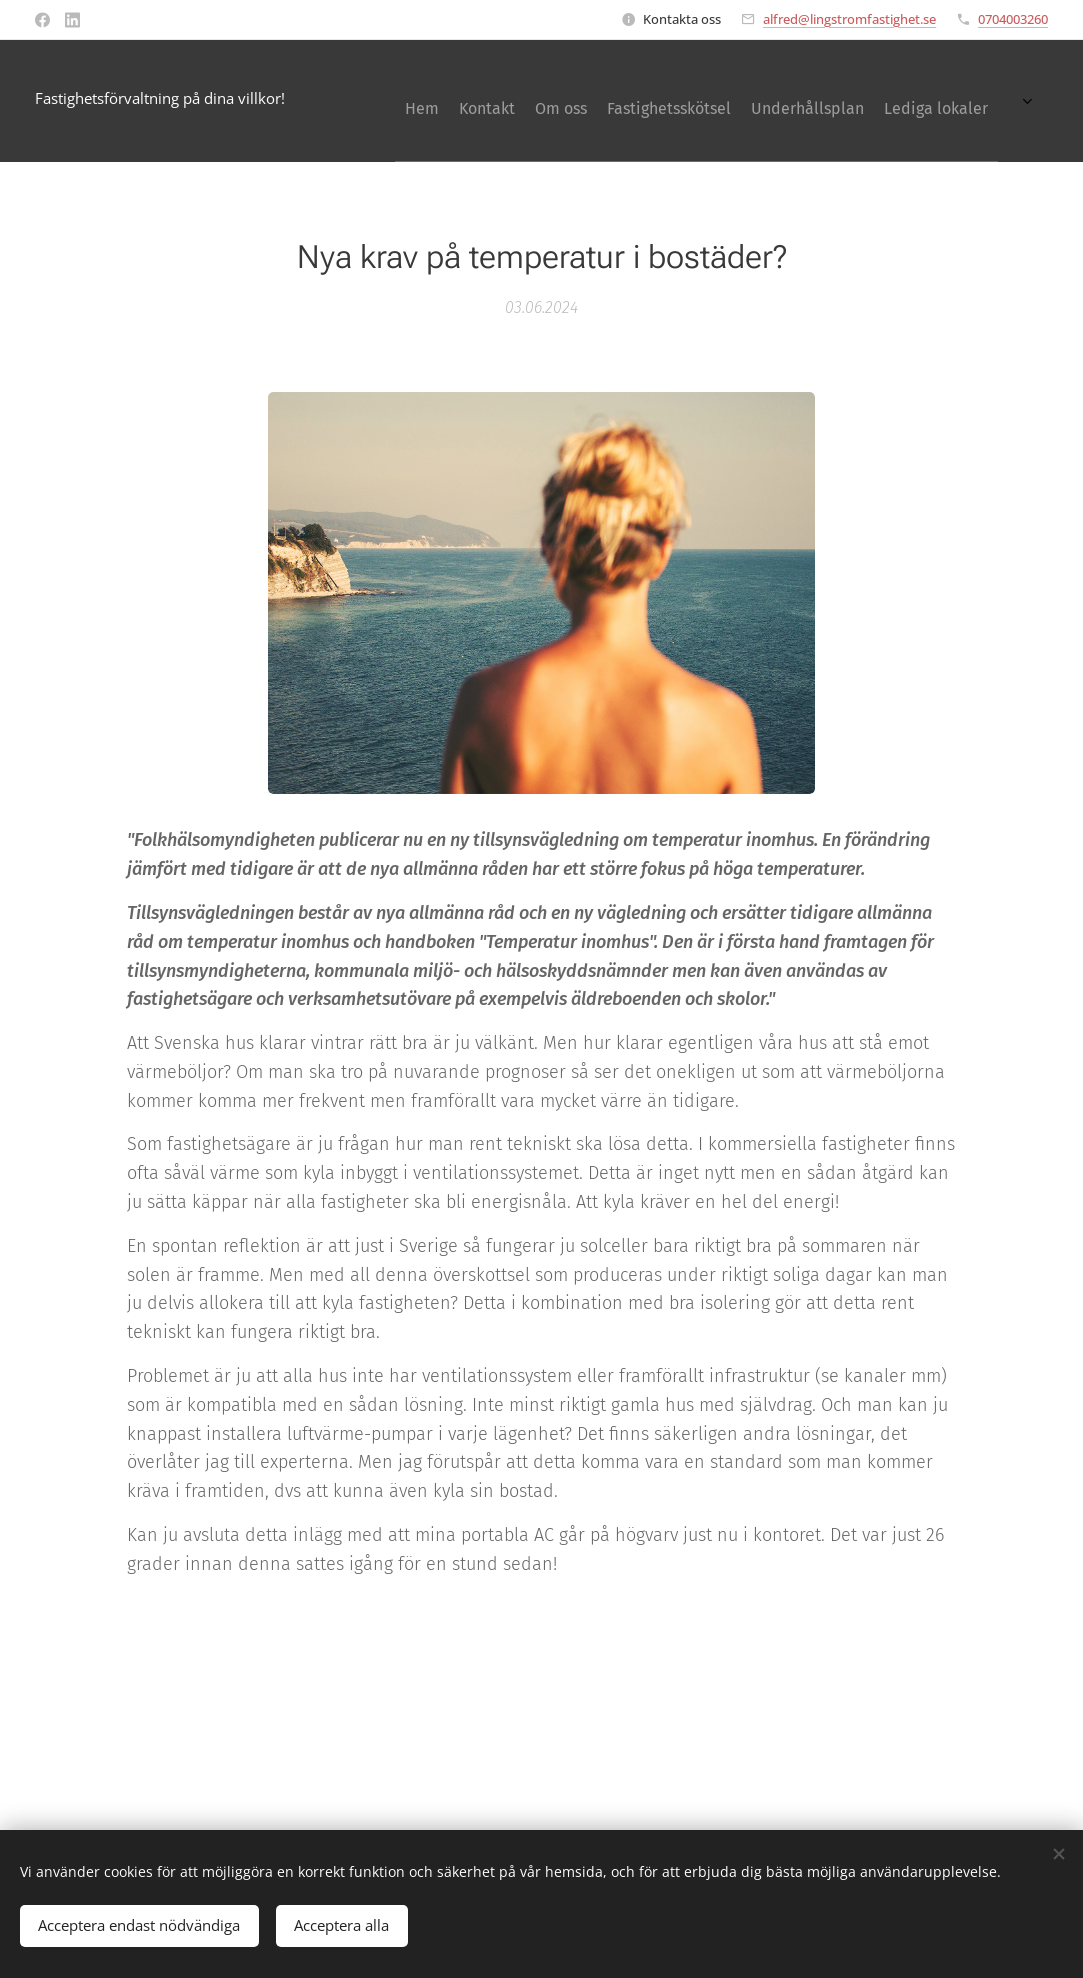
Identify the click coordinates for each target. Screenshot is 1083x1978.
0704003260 (1013, 19)
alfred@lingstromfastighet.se (849, 19)
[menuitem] (814, 101)
